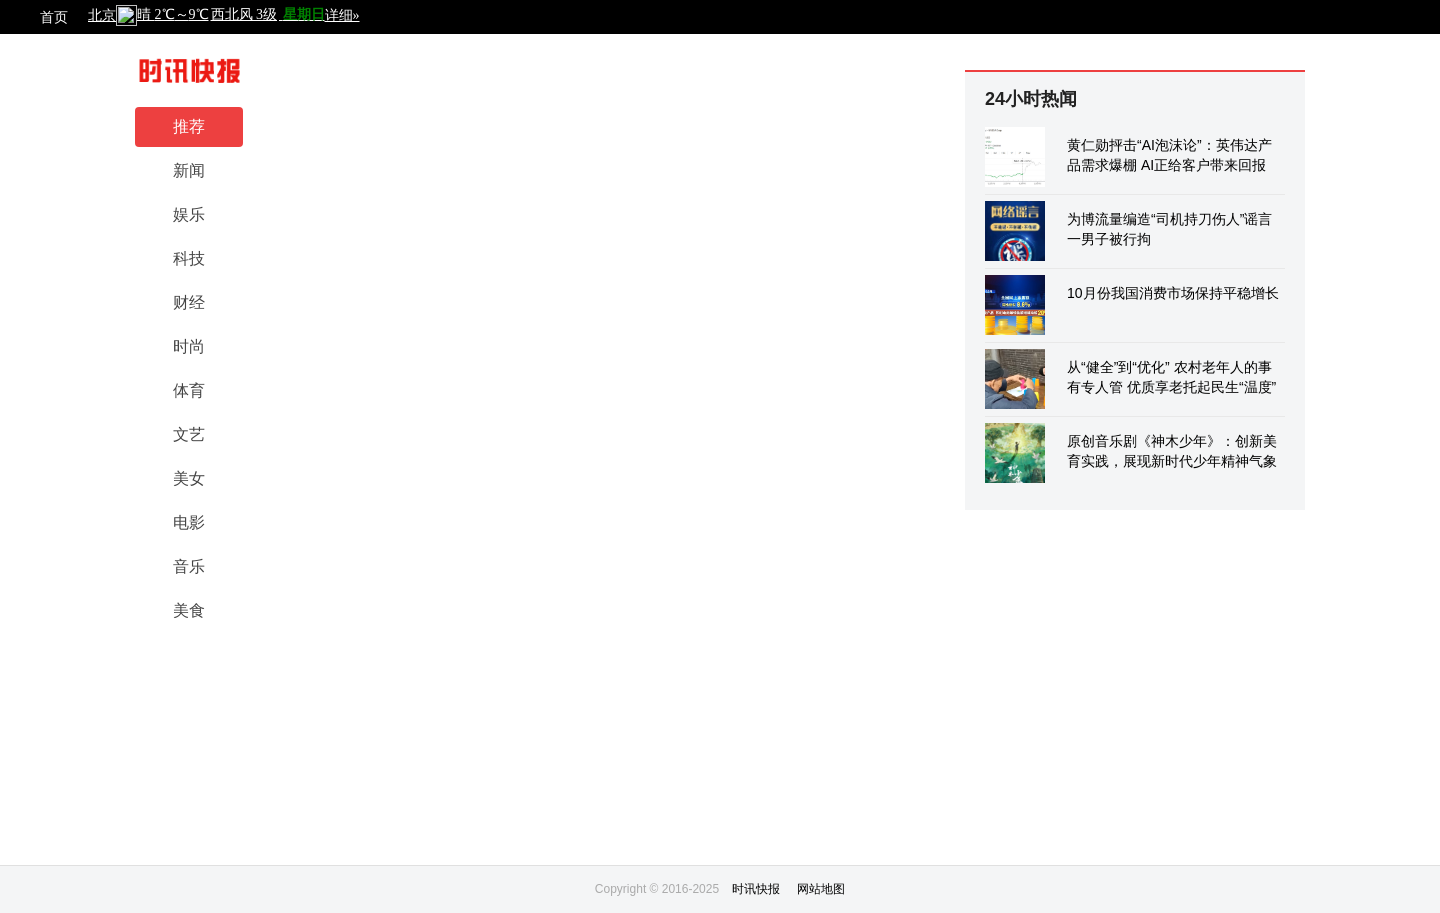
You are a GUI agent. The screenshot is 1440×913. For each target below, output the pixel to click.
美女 (189, 478)
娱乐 (189, 214)
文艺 (189, 434)
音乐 (189, 566)
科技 (189, 258)
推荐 (189, 126)
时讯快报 (756, 889)
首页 (54, 17)
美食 (189, 610)
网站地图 (821, 889)
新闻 (189, 170)
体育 (189, 390)
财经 (189, 302)
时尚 (189, 346)
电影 (189, 522)
